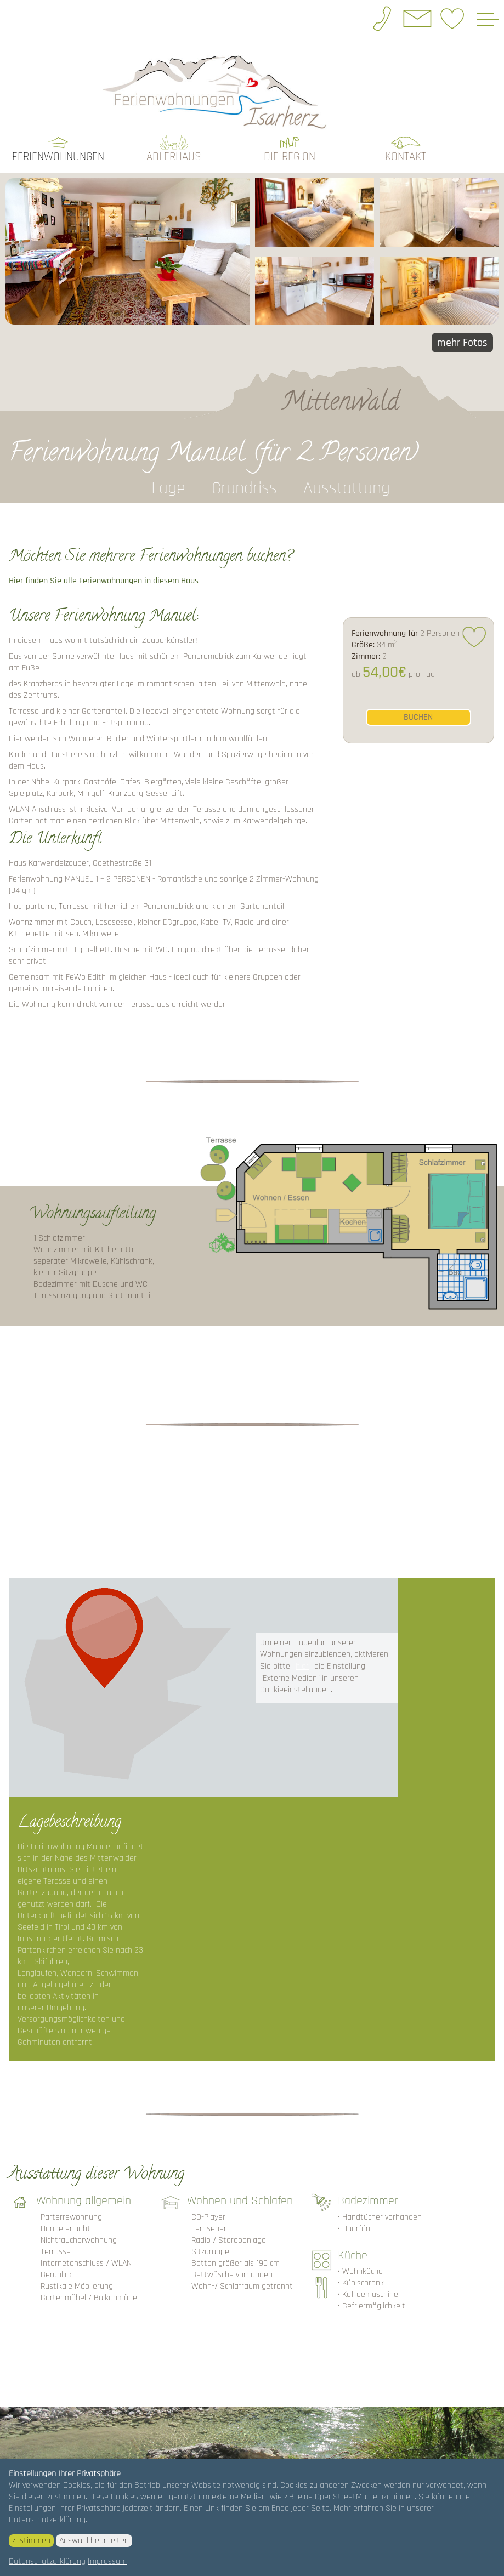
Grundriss (244, 488)
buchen (418, 717)
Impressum (107, 2561)
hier (302, 1666)
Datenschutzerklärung (47, 2561)
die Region (289, 157)
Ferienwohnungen (58, 157)
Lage (168, 488)
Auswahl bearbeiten (94, 2540)
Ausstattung (346, 488)
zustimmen (31, 2540)
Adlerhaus (173, 157)
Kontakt (405, 157)
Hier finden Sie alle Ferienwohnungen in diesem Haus (104, 581)
